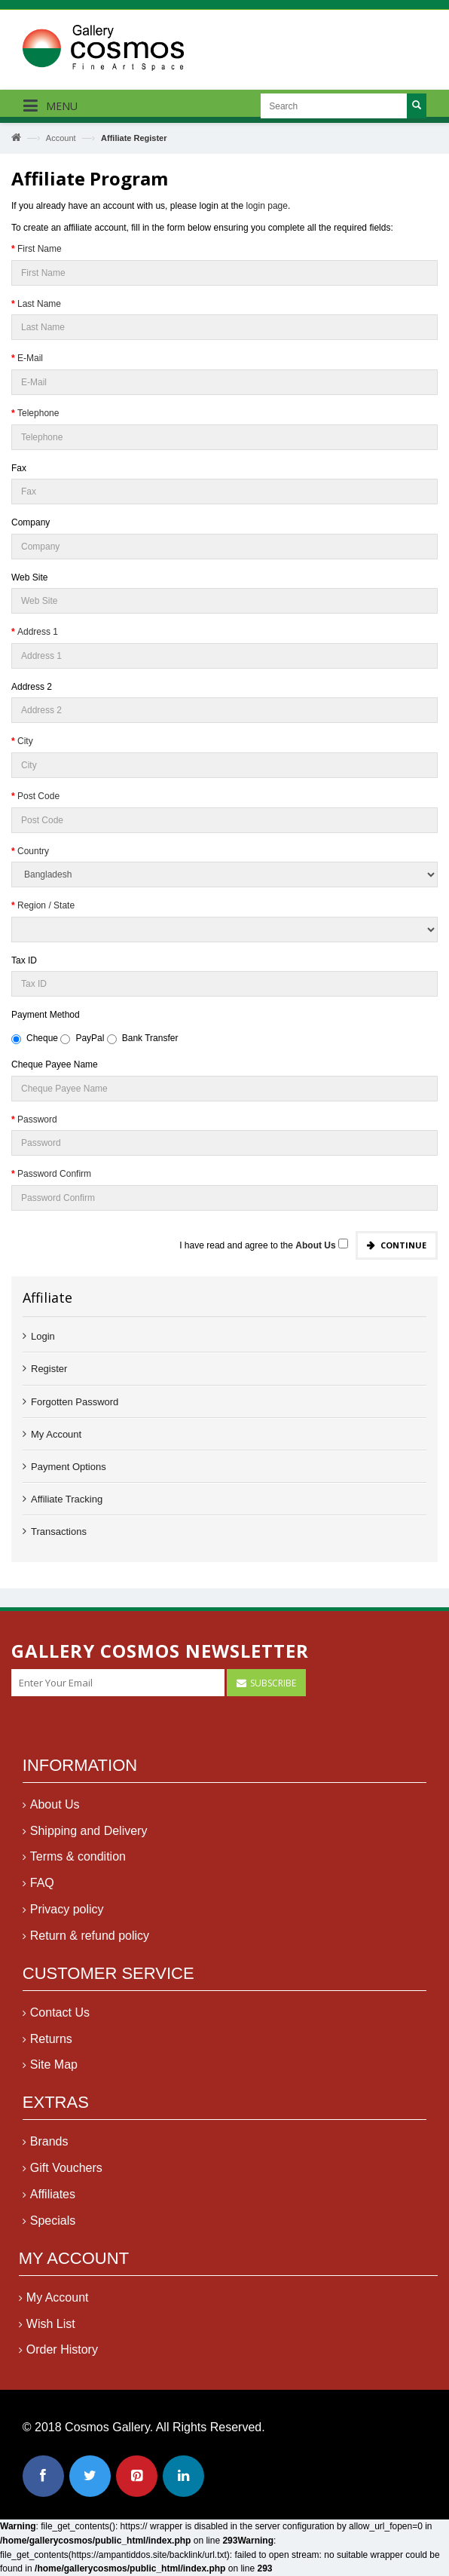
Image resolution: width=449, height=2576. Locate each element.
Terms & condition (78, 1864)
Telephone (38, 413)
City (25, 741)
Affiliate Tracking (66, 1499)
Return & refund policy (89, 1943)
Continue (403, 1245)
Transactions (59, 1531)
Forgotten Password (74, 1401)
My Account (56, 1434)
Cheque (34, 1038)
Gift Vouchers (66, 2175)
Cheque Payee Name (54, 1064)
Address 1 (37, 631)
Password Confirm (54, 1174)
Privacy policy (67, 1916)
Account (61, 137)
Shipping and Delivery (89, 1838)
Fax (18, 468)
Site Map (54, 2072)
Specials (52, 2228)
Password (37, 1119)
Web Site (29, 577)
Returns (51, 2046)
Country (33, 851)
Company (30, 522)
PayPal (82, 1038)
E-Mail (30, 358)
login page (267, 206)
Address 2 (31, 687)
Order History (62, 2357)
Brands (49, 2149)
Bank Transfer (143, 1038)
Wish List (50, 2331)
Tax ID (24, 960)
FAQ (42, 1890)
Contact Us (60, 2020)
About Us (55, 1812)
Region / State (46, 905)
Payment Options (68, 1466)
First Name (39, 249)
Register (49, 1368)
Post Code (38, 796)
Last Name (39, 304)
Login (43, 1336)
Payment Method (45, 1014)
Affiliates (52, 2201)
